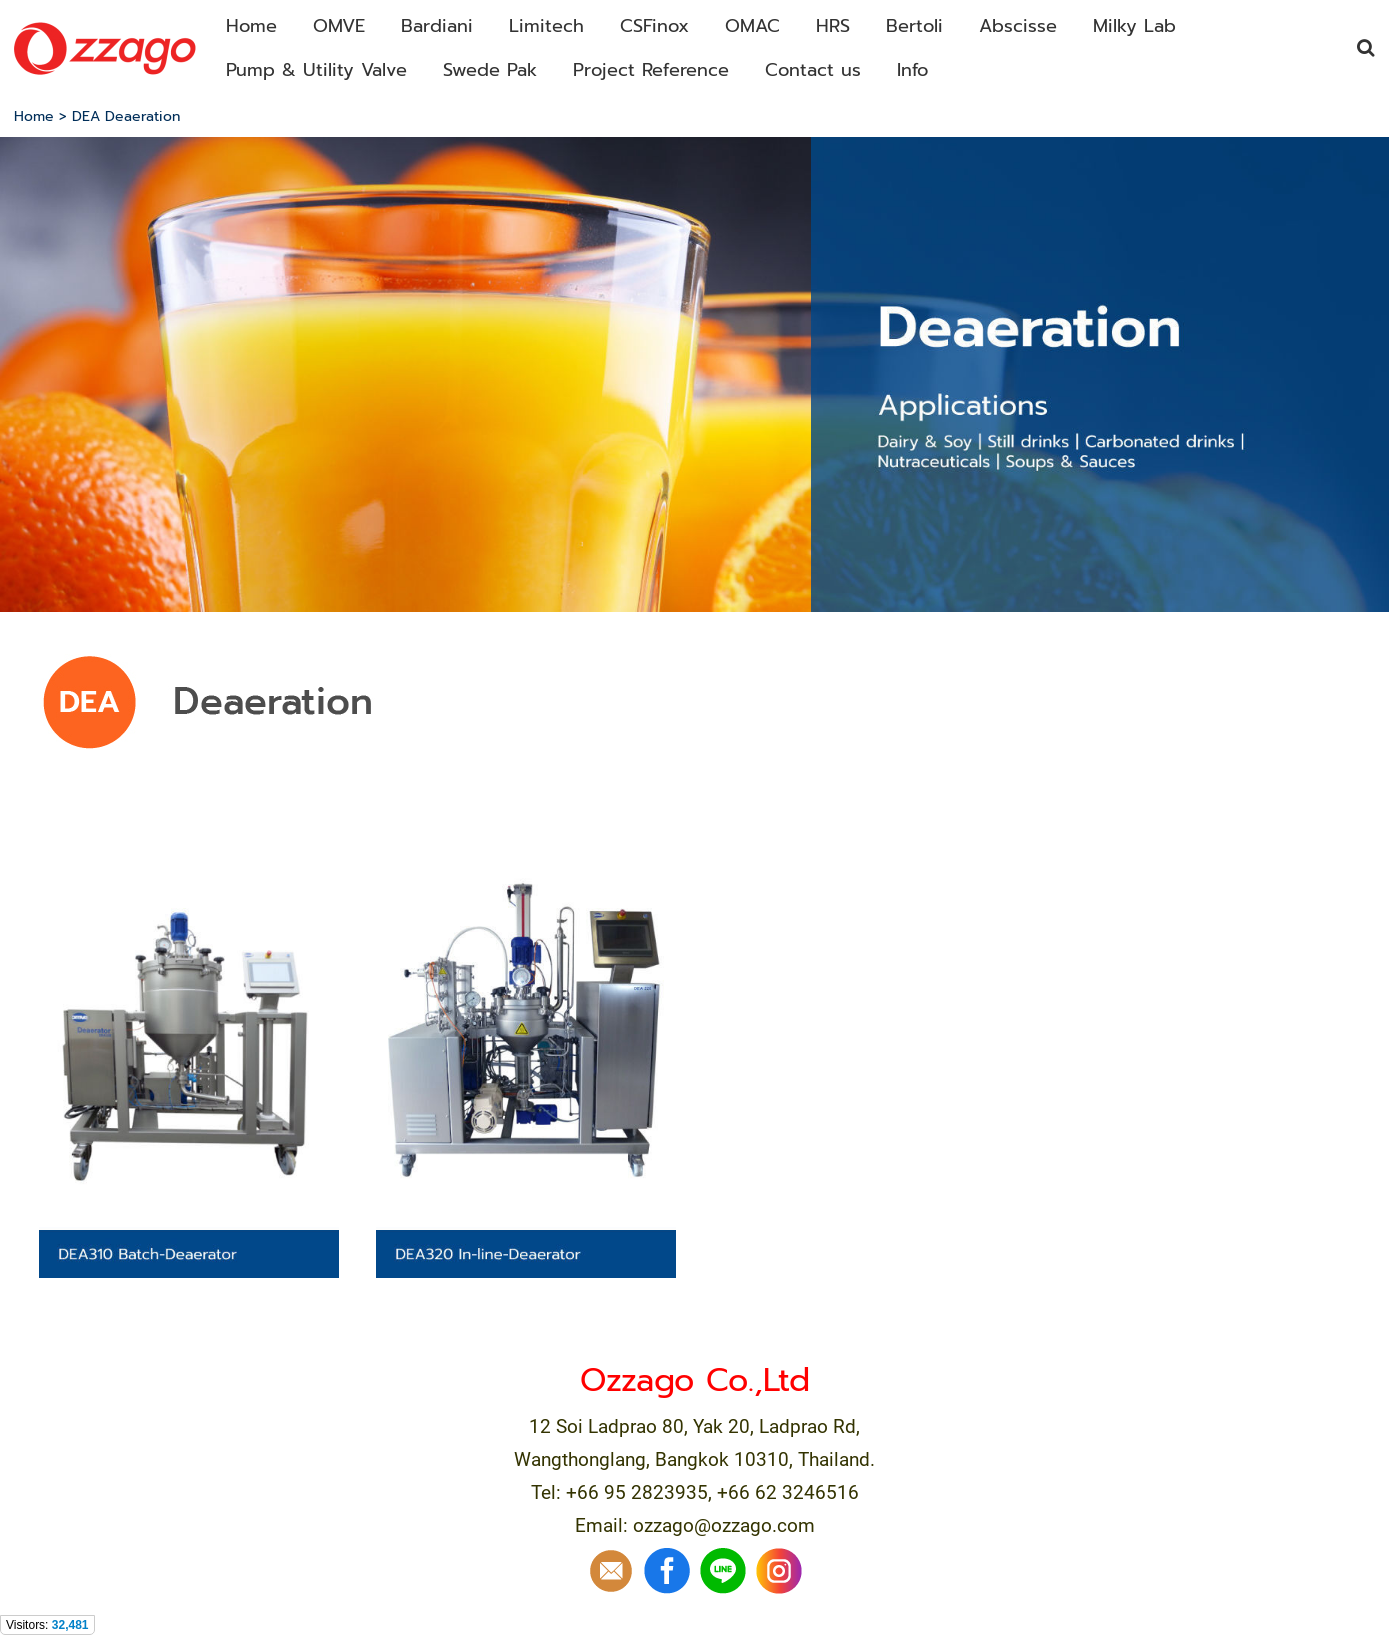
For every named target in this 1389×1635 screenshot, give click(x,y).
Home (34, 116)
